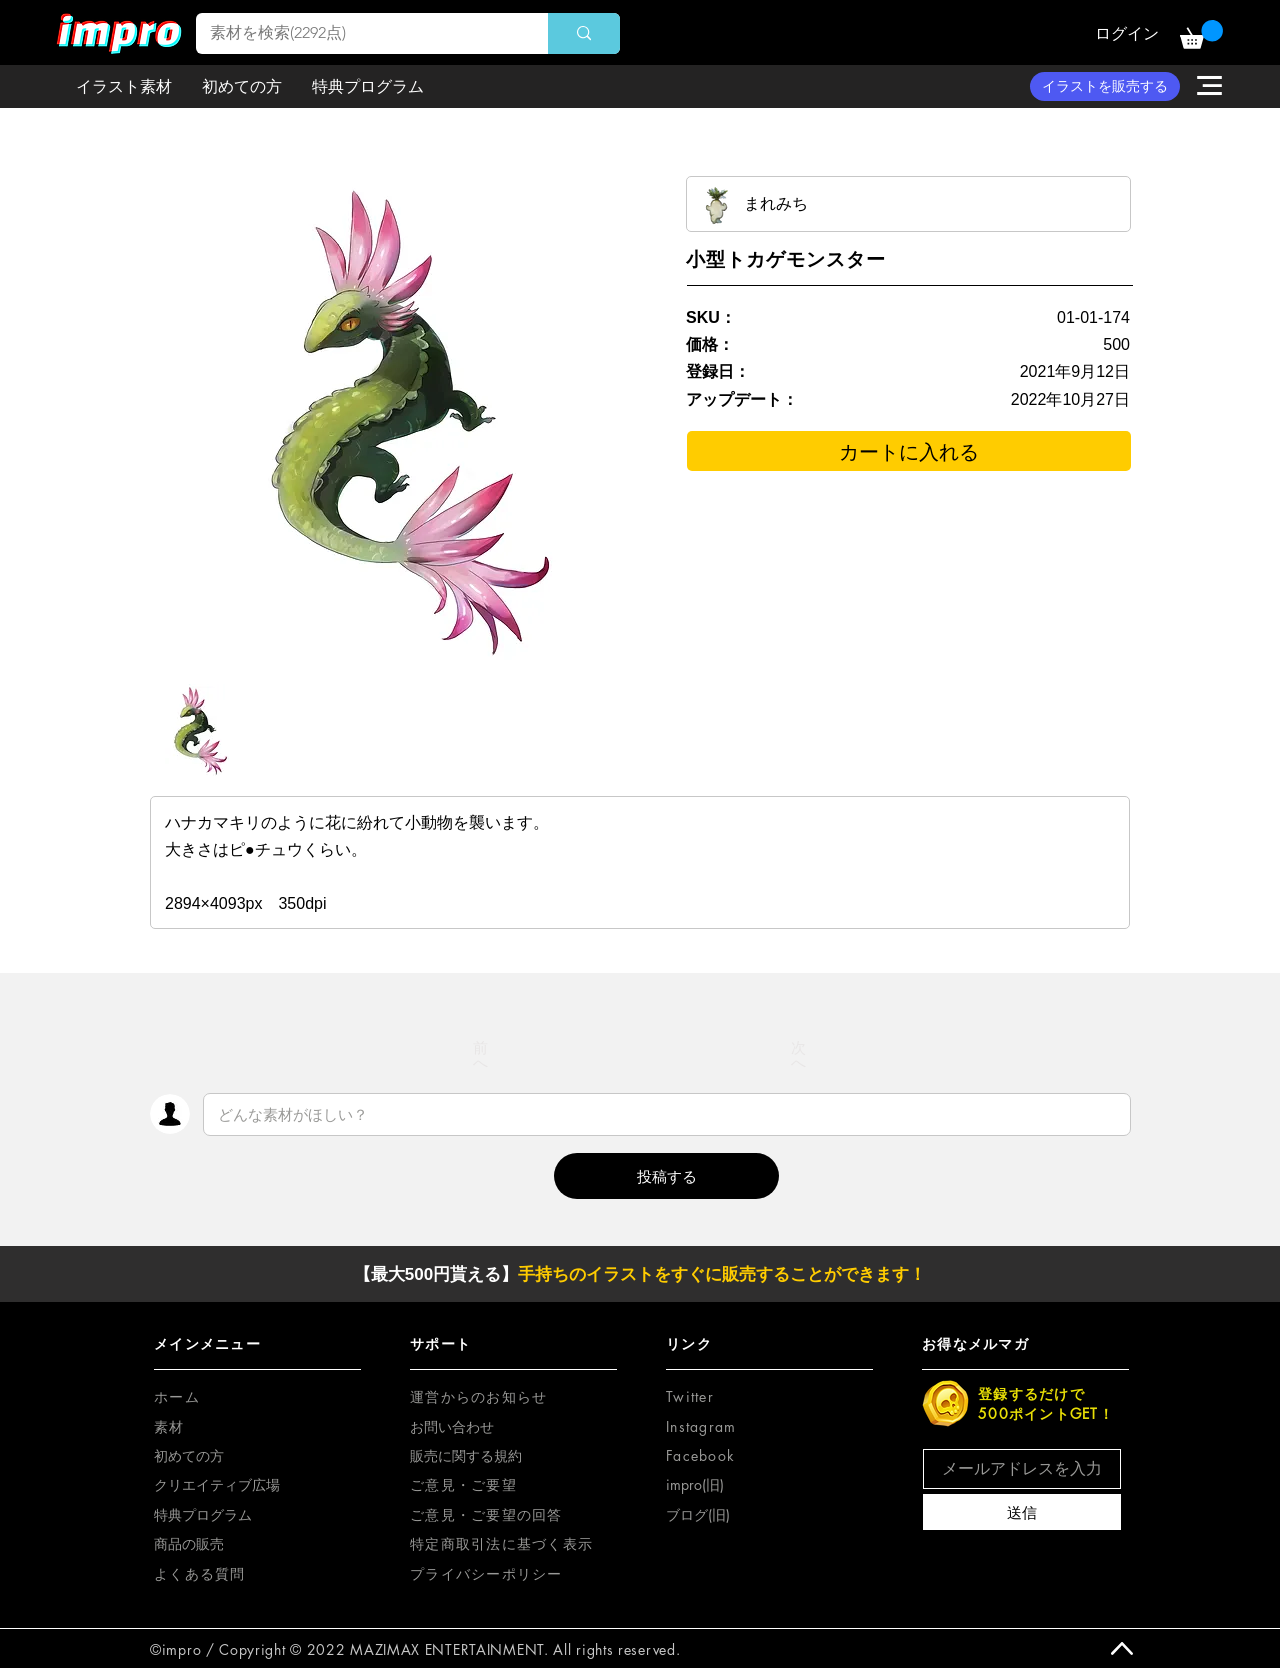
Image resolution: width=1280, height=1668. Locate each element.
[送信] (1022, 1512)
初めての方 (189, 1455)
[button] (1201, 34)
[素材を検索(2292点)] (358, 33)
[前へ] (481, 1055)
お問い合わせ (452, 1426)
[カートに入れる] (909, 451)
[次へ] (799, 1055)
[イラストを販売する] (1105, 86)
